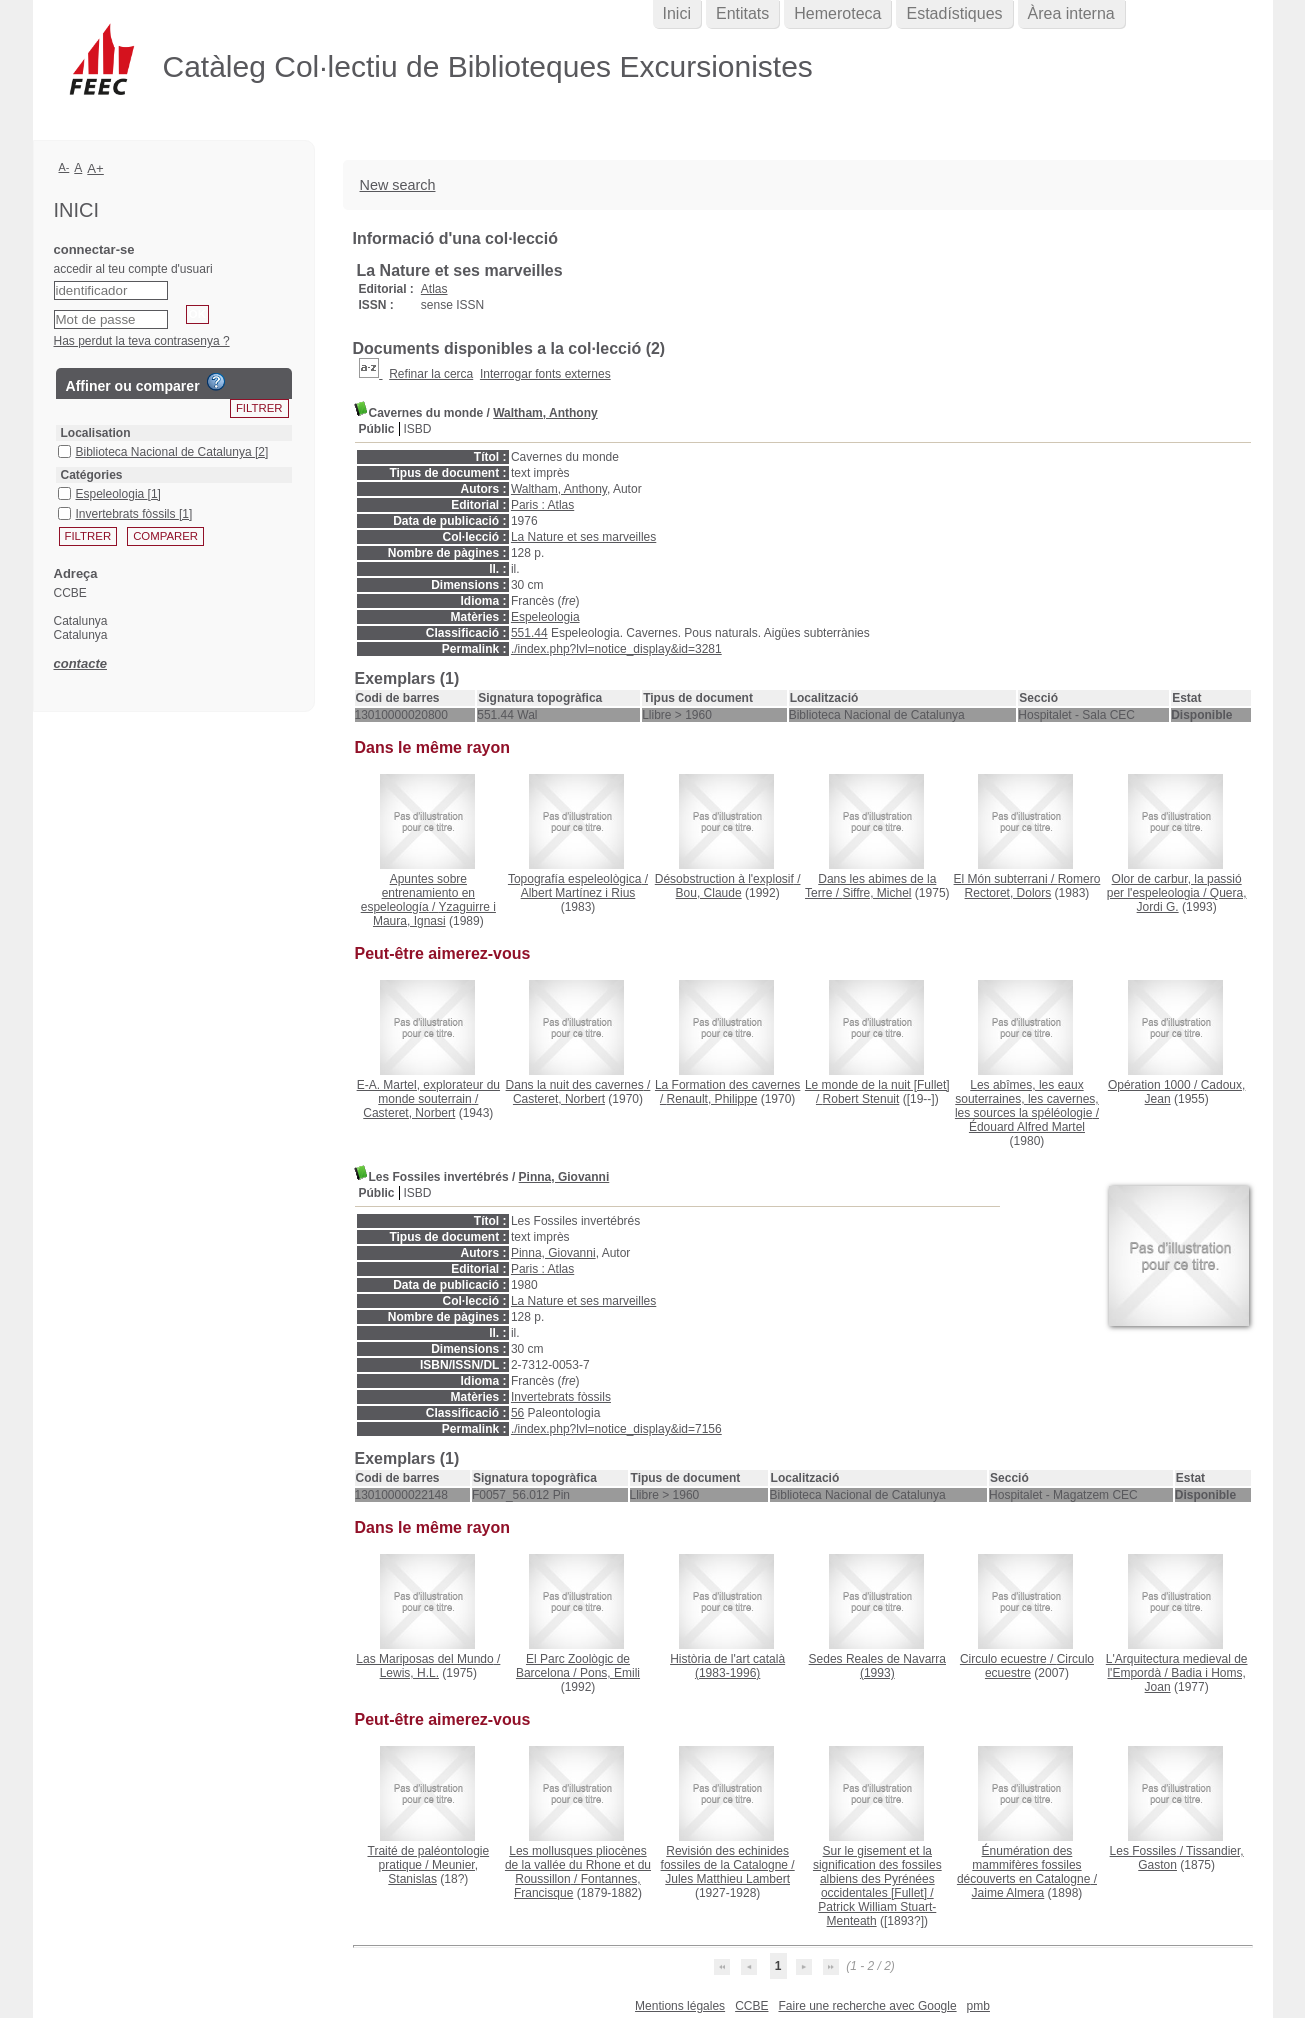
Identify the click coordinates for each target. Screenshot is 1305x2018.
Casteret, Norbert (409, 1113)
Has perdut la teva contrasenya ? (142, 341)
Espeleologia (545, 617)
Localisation (96, 433)
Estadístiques (954, 13)
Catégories (92, 475)
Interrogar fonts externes (545, 374)
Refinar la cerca (431, 374)
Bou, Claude (709, 893)
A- (64, 167)
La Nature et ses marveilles (583, 537)
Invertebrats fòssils (561, 1397)
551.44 (529, 633)
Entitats (742, 13)
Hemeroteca (837, 13)
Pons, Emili (610, 1673)
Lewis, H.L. (409, 1673)
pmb (978, 2006)
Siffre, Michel (876, 893)
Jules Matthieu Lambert (727, 1879)
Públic (377, 429)
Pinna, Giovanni (564, 1177)
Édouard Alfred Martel (1027, 1127)
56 (517, 1413)
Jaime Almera (1008, 1893)
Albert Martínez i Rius (578, 893)
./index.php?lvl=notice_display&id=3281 (616, 649)
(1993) (877, 1666)
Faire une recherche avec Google (867, 2006)
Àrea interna (1071, 13)
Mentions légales (680, 2006)
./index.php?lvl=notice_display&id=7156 (616, 1429)
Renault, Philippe (712, 1099)
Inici (677, 13)
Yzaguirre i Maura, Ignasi (434, 914)
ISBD (418, 429)
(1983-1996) (727, 1666)
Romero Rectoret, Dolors (1033, 886)
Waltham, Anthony (545, 413)
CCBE (751, 2006)
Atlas (434, 289)
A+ (95, 168)
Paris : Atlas (542, 505)
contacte (80, 663)
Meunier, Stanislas (433, 1872)
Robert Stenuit (861, 1099)
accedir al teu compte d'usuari (133, 269)
